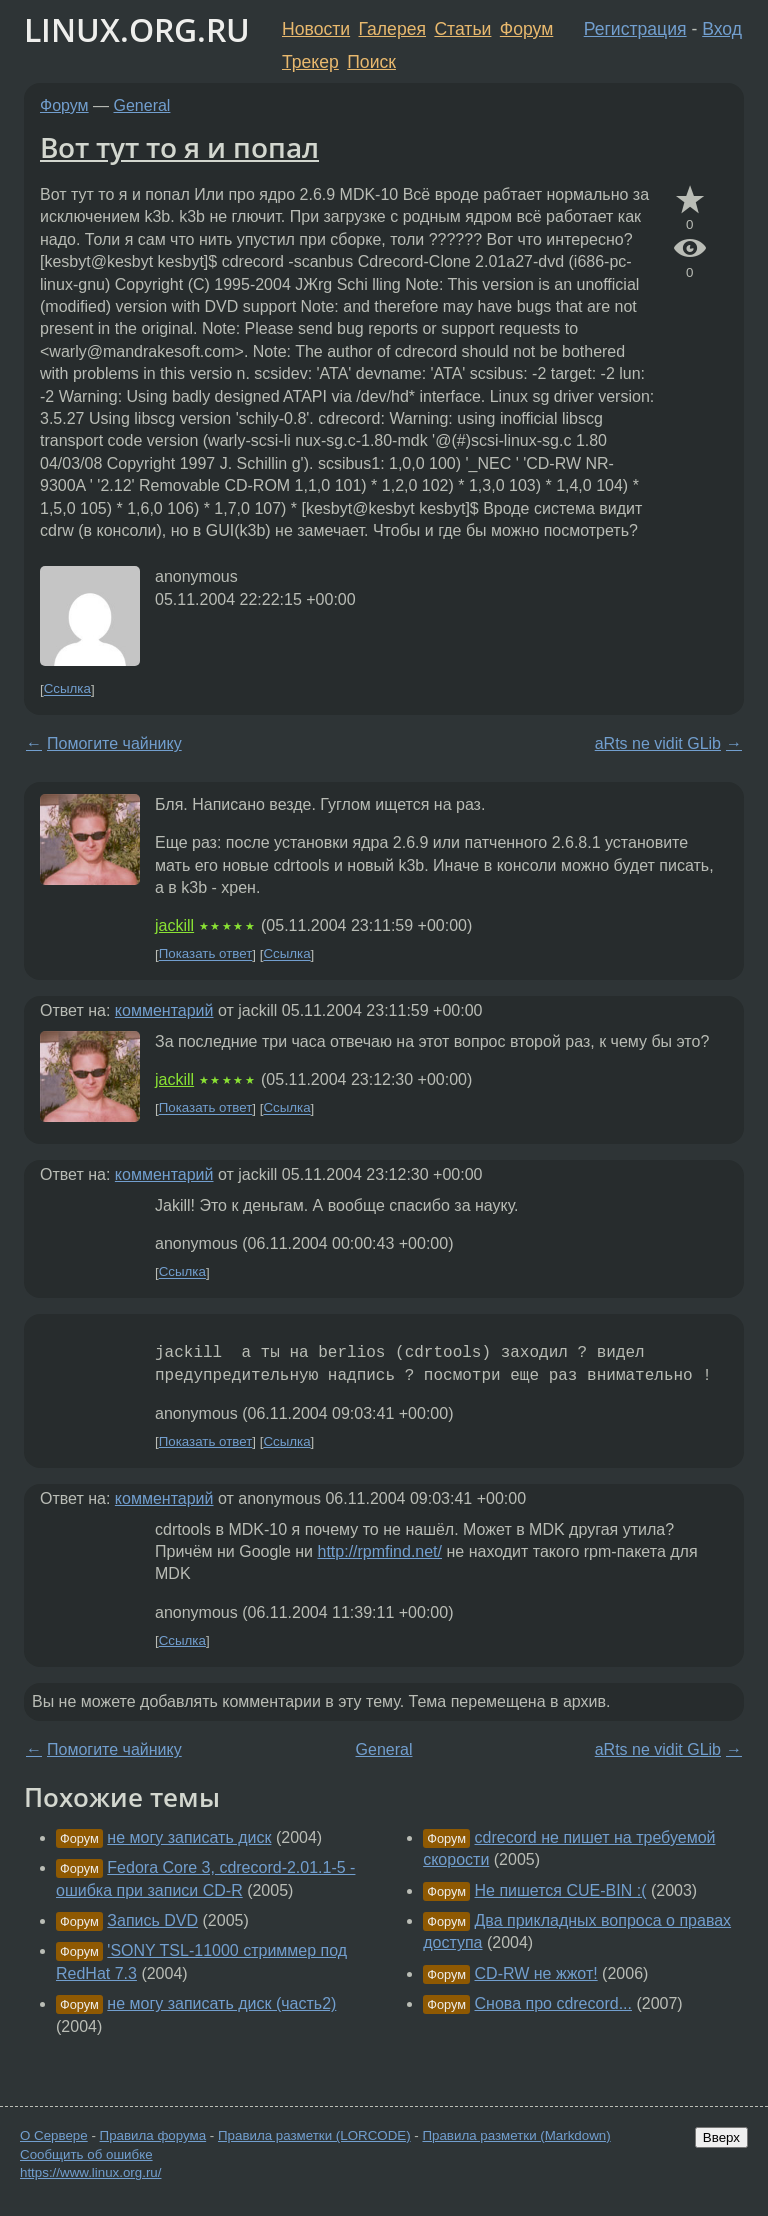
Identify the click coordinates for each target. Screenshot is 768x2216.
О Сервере (54, 2135)
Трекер (310, 62)
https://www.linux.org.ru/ (90, 2172)
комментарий (164, 1010)
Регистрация (635, 29)
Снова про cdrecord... (553, 2003)
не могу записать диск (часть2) (221, 2003)
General (142, 105)
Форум (526, 29)
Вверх (721, 2137)
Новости (316, 29)
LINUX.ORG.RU (137, 29)
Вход (722, 29)
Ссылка (67, 689)
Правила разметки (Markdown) (516, 2135)
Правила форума (153, 2135)
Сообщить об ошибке (86, 2154)
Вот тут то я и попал (179, 147)
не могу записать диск (189, 1837)
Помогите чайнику (114, 743)
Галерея (392, 29)
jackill (174, 925)
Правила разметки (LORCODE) (314, 2135)
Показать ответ (206, 954)
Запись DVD (152, 1920)
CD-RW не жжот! (536, 1973)
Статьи (462, 29)
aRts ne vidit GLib (658, 743)
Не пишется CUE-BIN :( (561, 1890)
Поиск (371, 62)
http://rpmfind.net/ (380, 1551)
